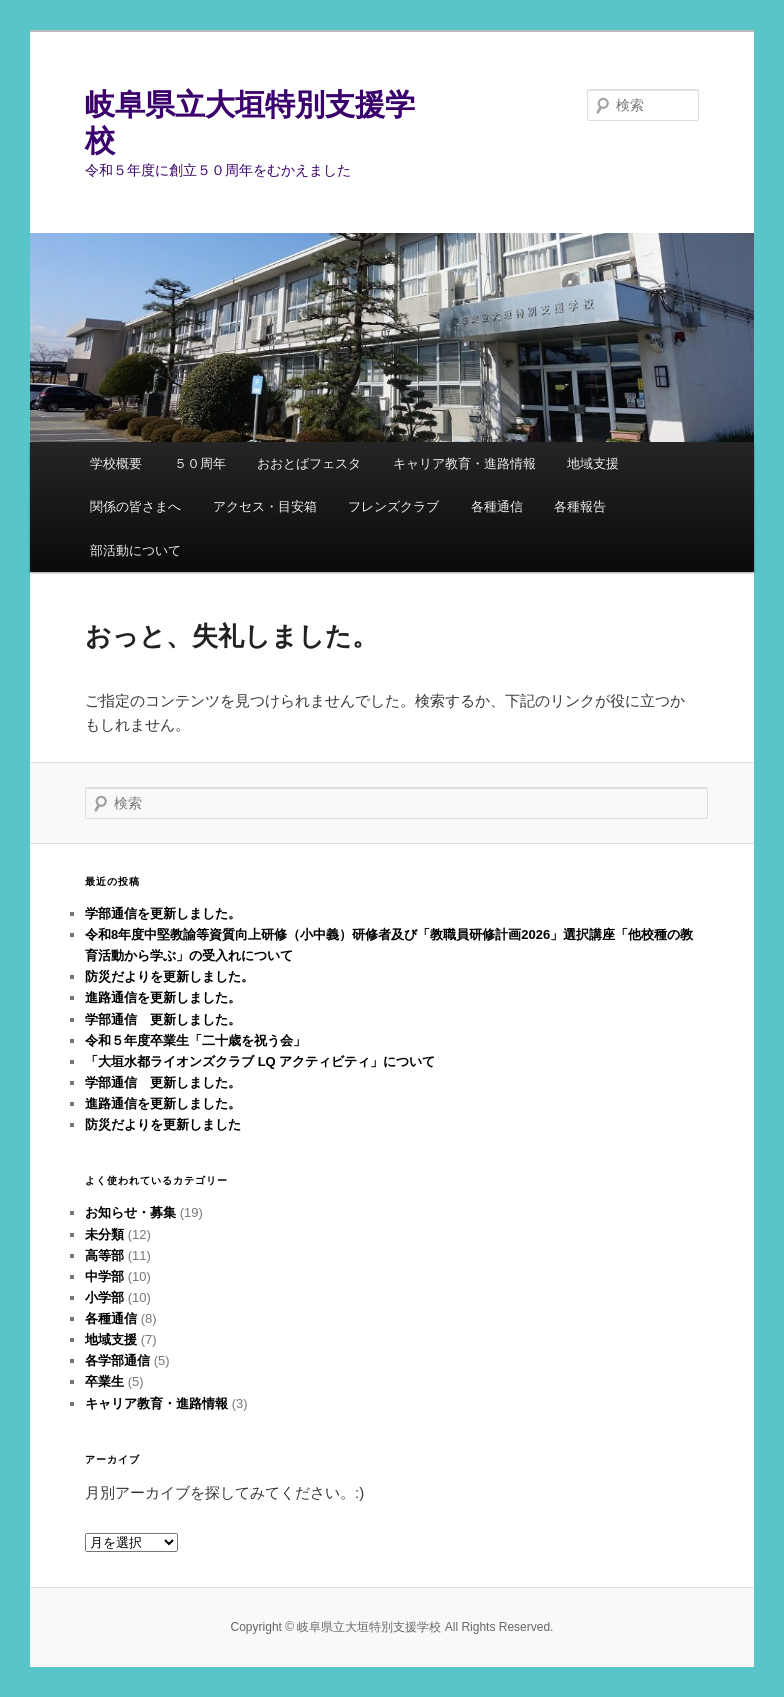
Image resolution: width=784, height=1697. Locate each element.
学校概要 (116, 463)
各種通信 (497, 506)
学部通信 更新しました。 (163, 1019)
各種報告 (580, 506)
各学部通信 (117, 1360)
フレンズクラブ (393, 506)
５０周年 (200, 463)
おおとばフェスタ (309, 463)
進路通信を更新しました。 (163, 997)
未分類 (104, 1234)
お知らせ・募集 (130, 1212)
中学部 (104, 1276)
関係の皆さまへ (135, 506)
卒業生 (104, 1381)
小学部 (104, 1297)
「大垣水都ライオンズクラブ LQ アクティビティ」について (260, 1061)
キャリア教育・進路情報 (464, 463)
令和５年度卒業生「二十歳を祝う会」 (195, 1040)
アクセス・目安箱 (265, 506)
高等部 (104, 1255)
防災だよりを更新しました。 (169, 976)
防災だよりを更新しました (163, 1124)
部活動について (135, 550)
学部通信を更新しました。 (163, 913)
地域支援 (593, 463)
